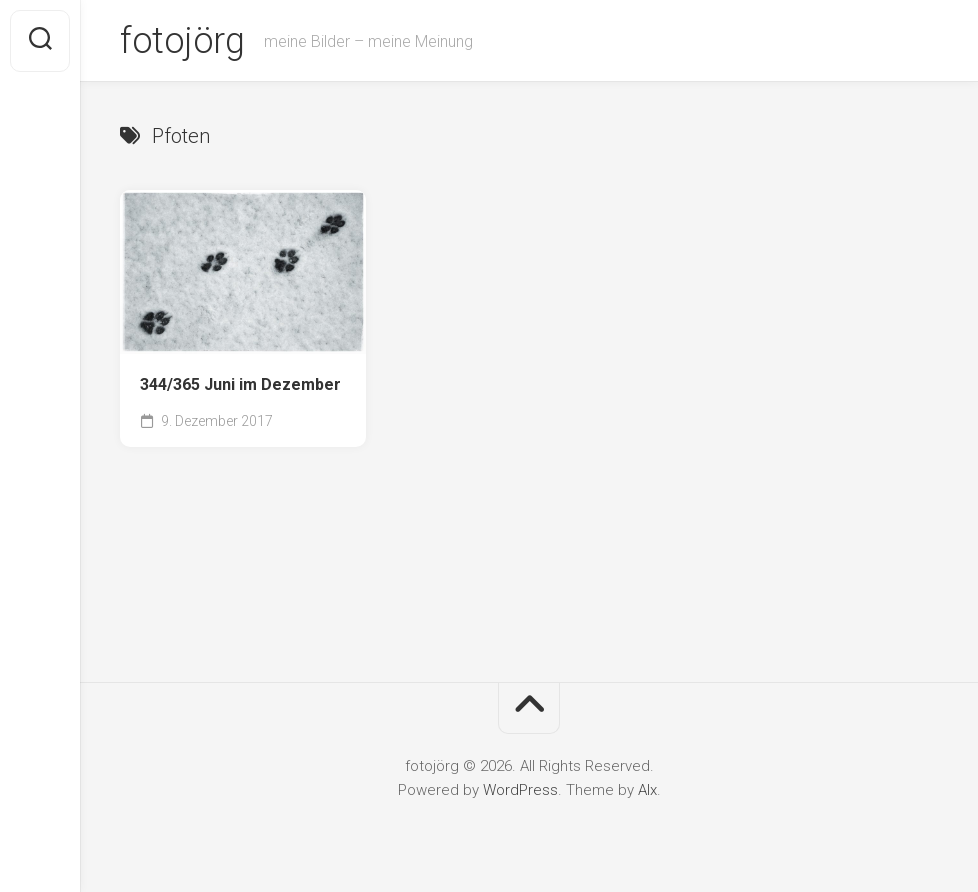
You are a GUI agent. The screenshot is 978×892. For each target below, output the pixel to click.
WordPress (520, 790)
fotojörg (182, 41)
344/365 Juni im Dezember (240, 384)
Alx (647, 790)
